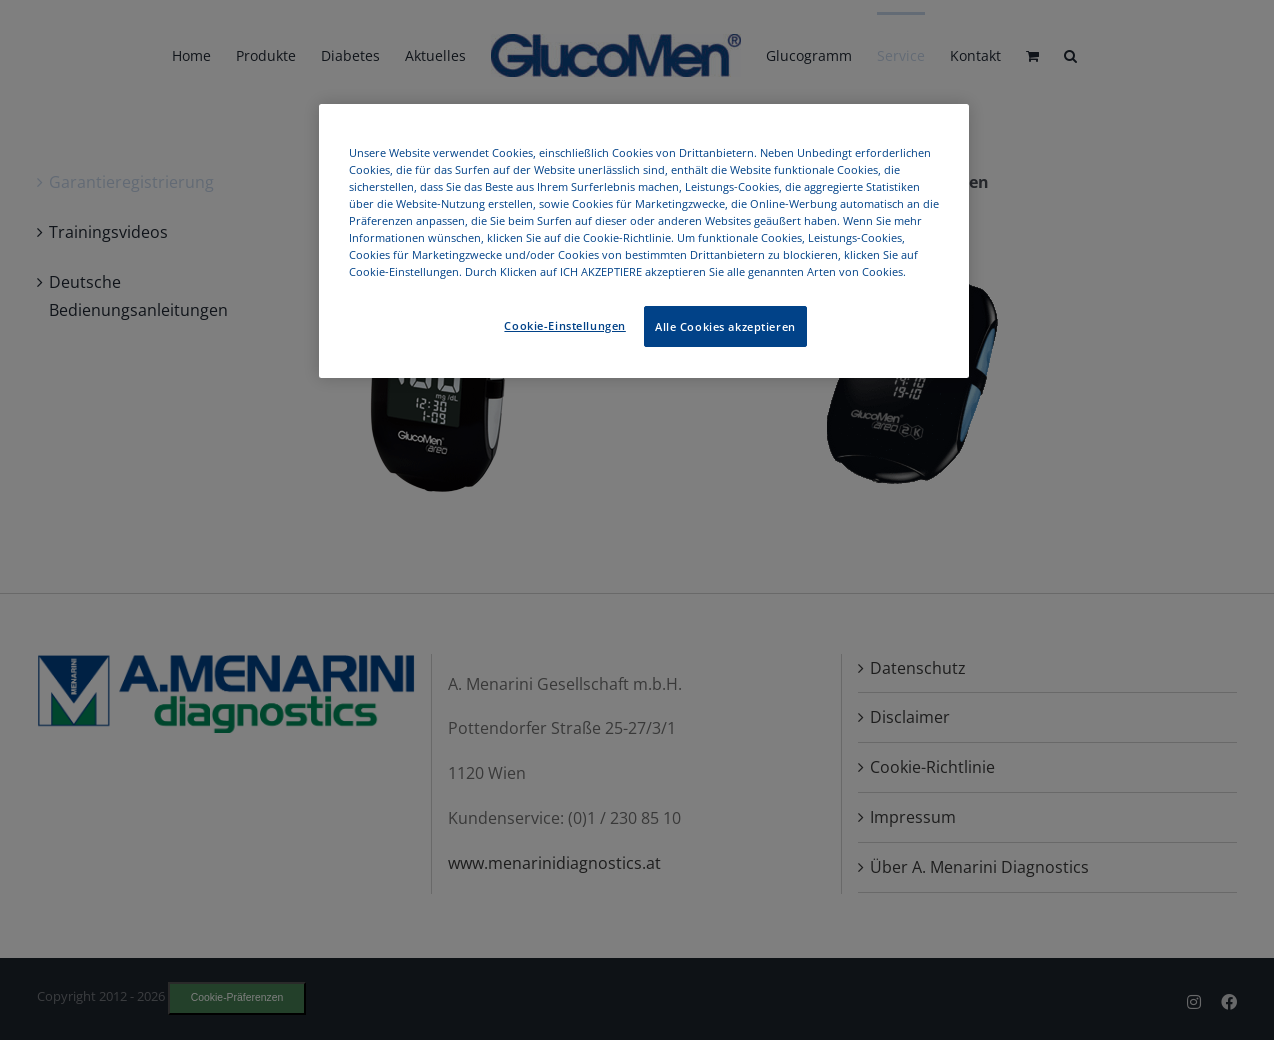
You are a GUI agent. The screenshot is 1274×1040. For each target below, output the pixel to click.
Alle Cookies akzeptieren (725, 326)
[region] (644, 241)
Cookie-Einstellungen (564, 325)
